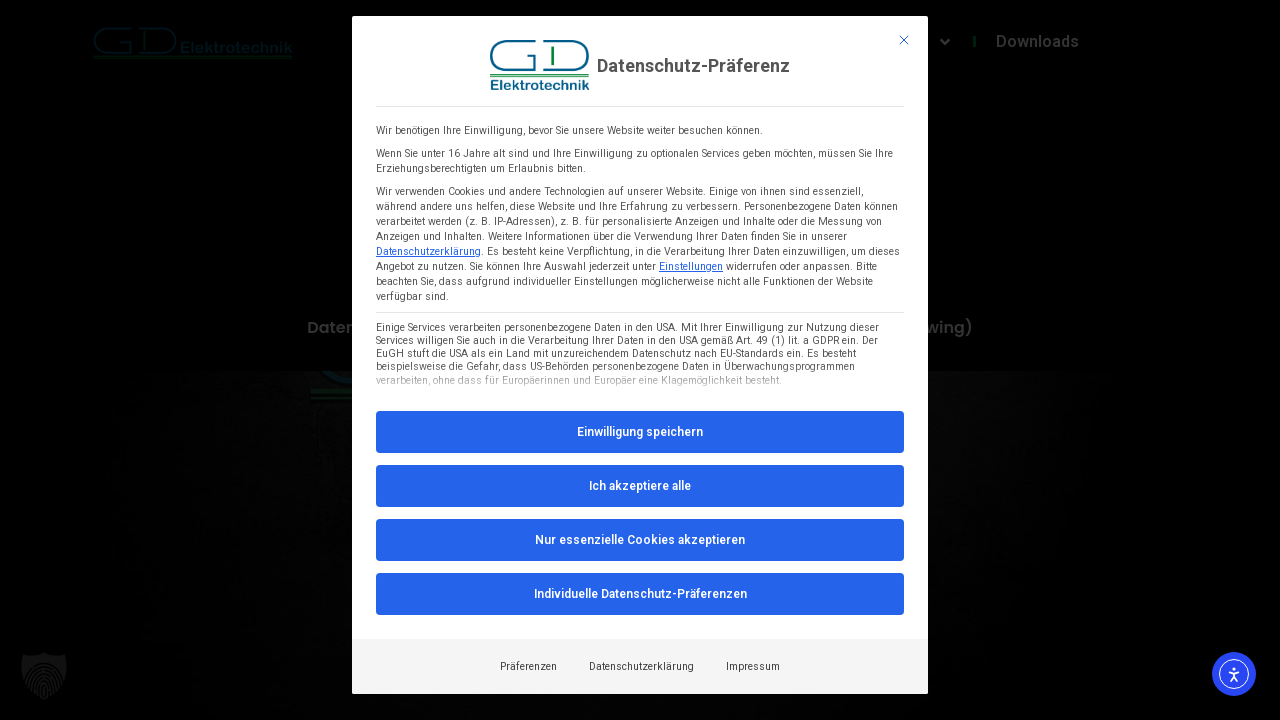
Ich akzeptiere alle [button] (640, 486)
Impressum (753, 666)
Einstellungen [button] (691, 266)
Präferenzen (528, 666)
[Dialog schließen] (904, 40)
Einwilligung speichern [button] (640, 432)
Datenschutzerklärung (428, 251)
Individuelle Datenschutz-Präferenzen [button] (640, 594)
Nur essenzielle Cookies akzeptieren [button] (640, 540)
